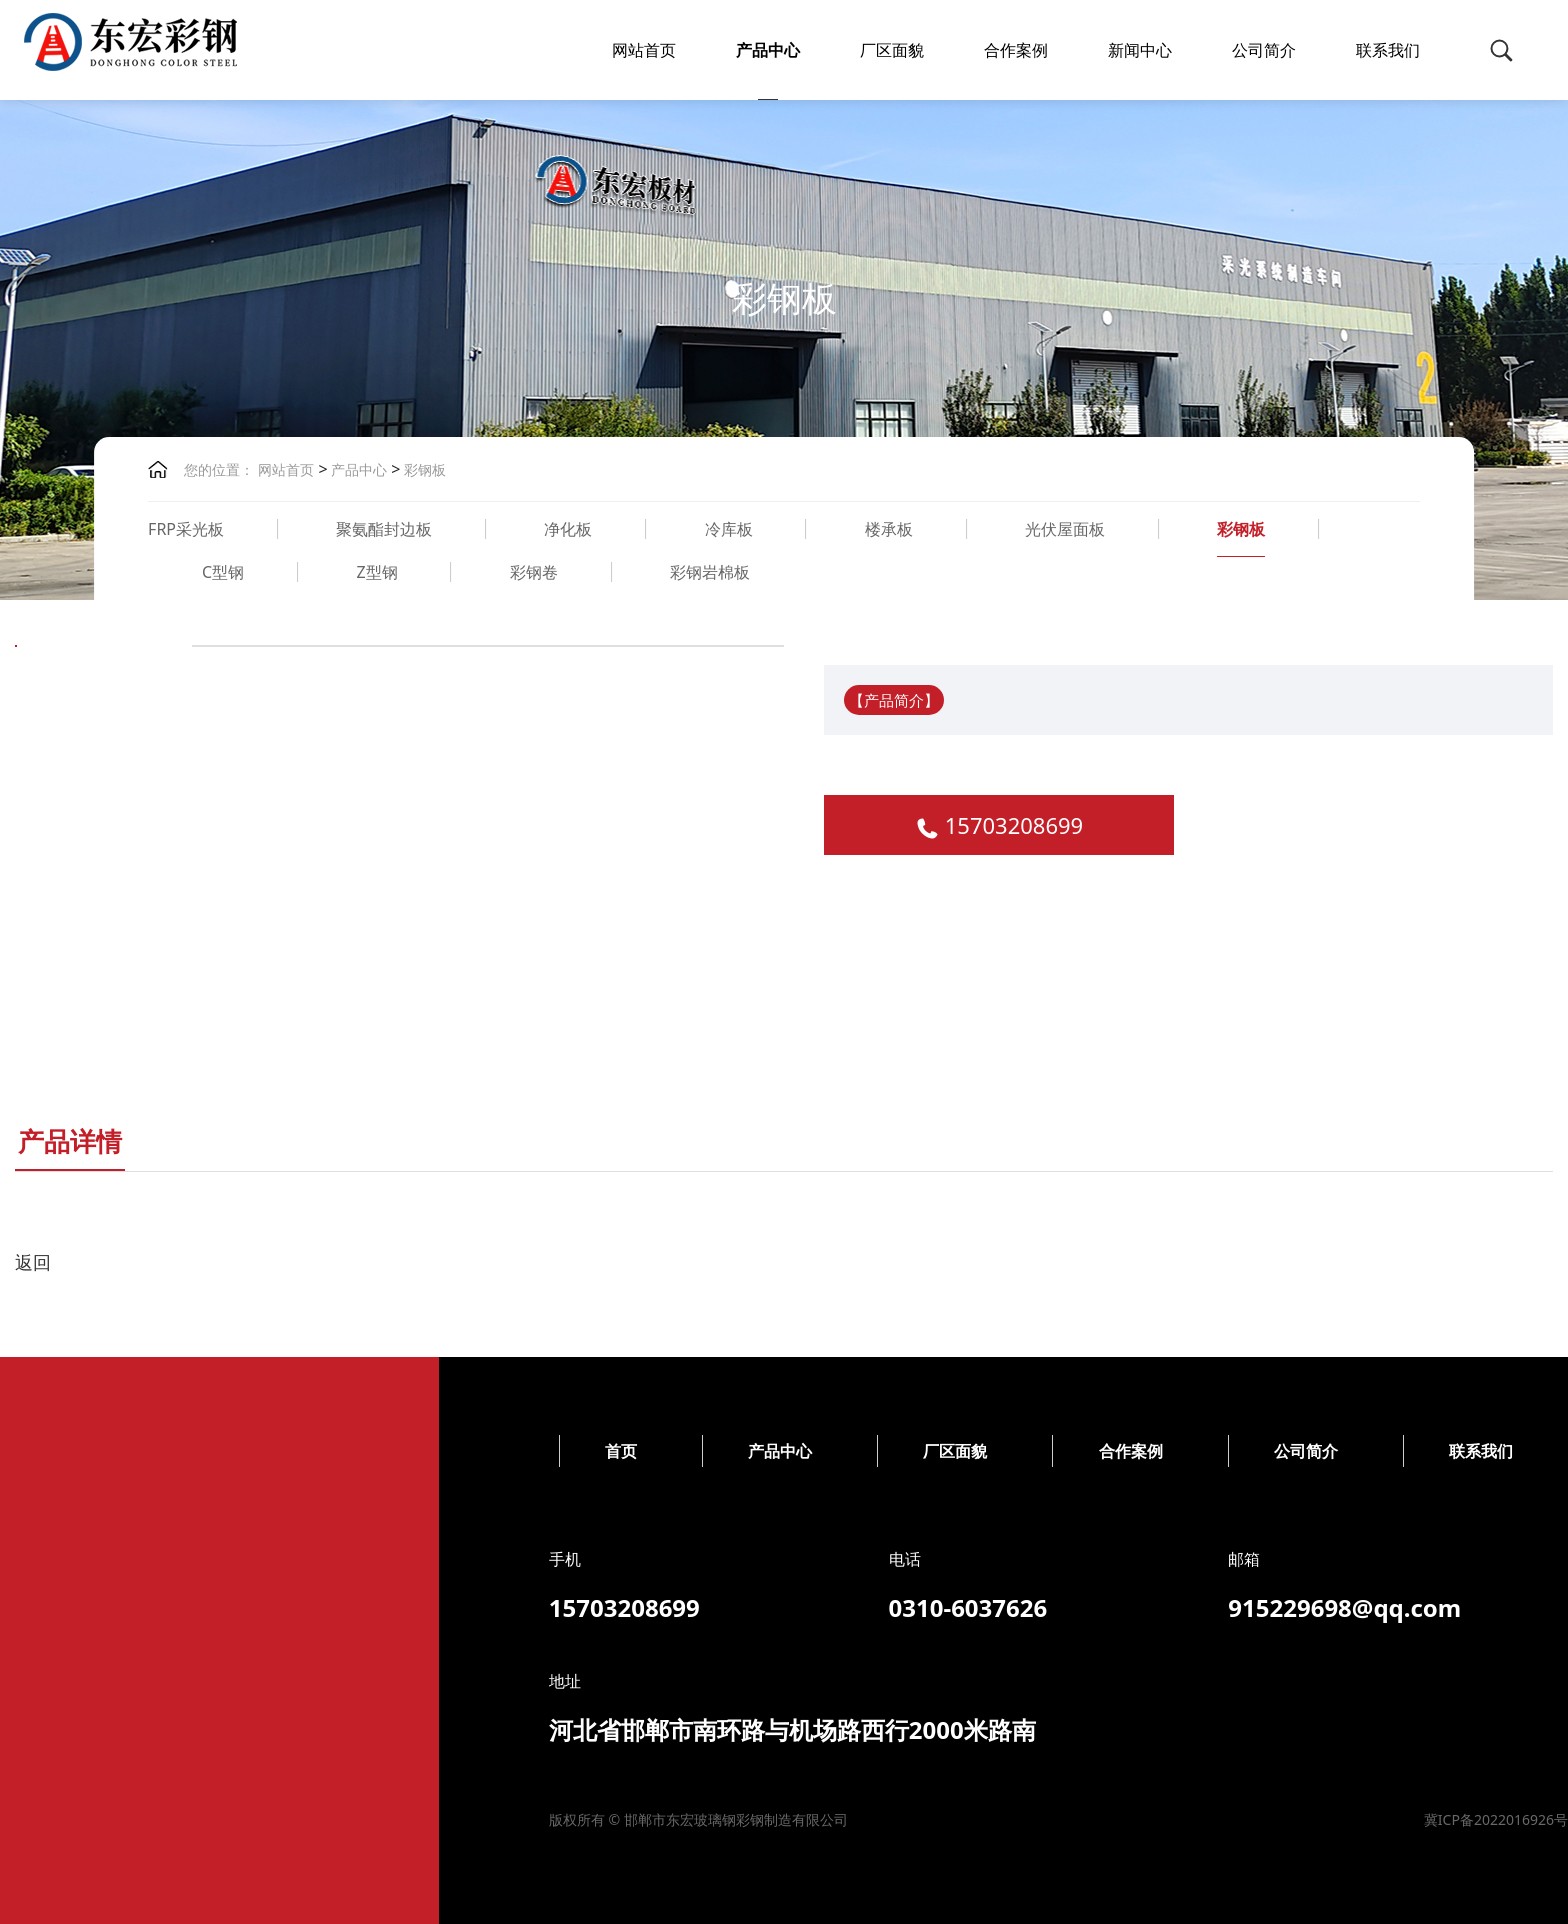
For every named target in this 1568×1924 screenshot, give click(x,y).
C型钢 (223, 572)
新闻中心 (1140, 50)
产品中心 (768, 50)
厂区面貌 (892, 50)
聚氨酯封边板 (384, 529)
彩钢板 (424, 469)
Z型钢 (376, 572)
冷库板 (729, 529)
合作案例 (1016, 50)
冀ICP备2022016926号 (733, 1819)
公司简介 (1264, 50)
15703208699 (1014, 825)
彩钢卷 (534, 572)
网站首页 (644, 50)
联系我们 (1388, 50)
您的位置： (219, 469)
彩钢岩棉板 (710, 572)
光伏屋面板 (1065, 529)
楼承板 (889, 529)
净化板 (568, 529)
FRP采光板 (186, 529)
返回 (33, 1262)
